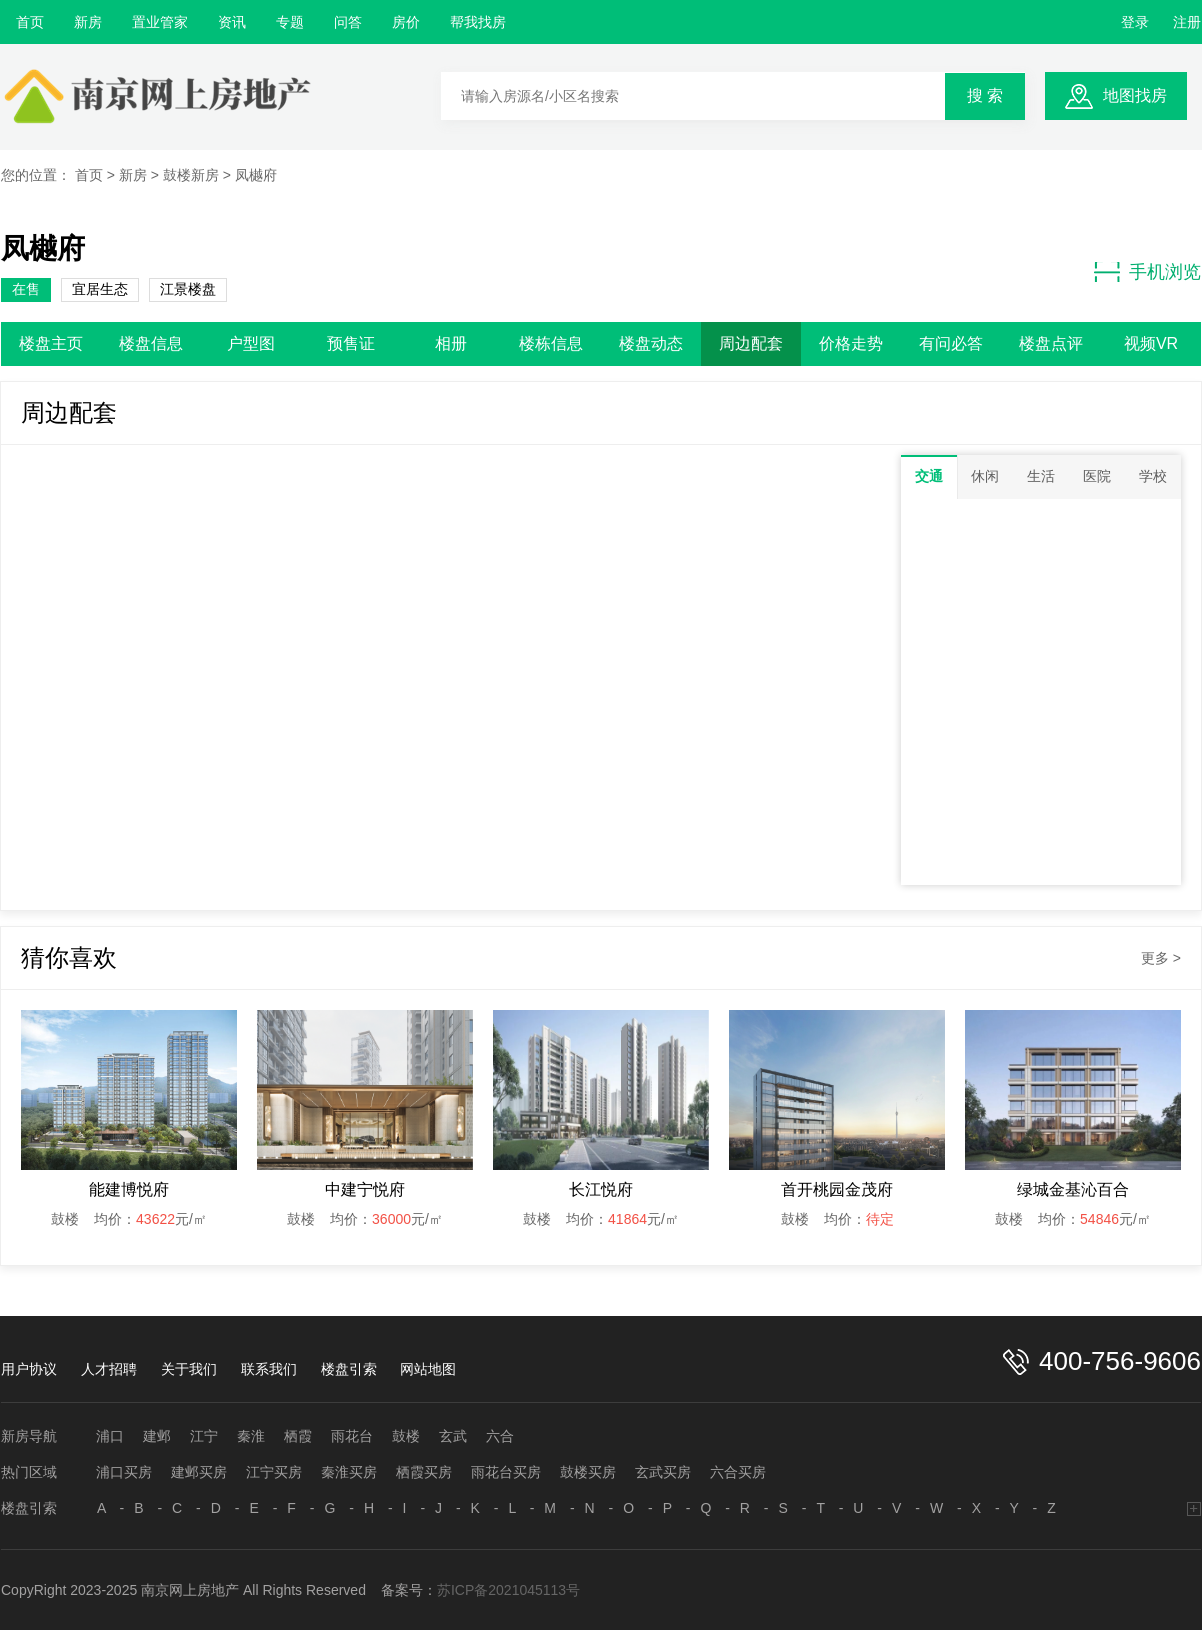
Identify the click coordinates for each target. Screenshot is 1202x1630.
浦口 (110, 1436)
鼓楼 (406, 1436)
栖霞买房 (424, 1472)
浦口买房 (124, 1472)
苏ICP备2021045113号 (508, 1590)
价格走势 (851, 343)
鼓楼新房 (191, 175)
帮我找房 (478, 22)
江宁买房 (274, 1472)
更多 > (1161, 958)
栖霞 (298, 1436)
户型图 (251, 343)
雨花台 (352, 1436)
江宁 (204, 1436)
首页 (30, 22)
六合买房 (738, 1472)
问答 (348, 22)
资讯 (232, 22)
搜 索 (985, 95)
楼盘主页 (51, 343)
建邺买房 (199, 1472)
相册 (451, 343)
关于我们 (189, 1369)
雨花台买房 (506, 1472)
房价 (406, 22)
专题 (290, 22)
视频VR (1151, 343)
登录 (1135, 22)
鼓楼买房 (588, 1472)
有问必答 (951, 343)
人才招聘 (109, 1369)
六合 (500, 1436)
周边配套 (751, 343)
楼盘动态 (651, 343)
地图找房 (1135, 95)
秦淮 (251, 1436)
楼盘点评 (1051, 343)
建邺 (157, 1436)
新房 (88, 22)
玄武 (453, 1436)
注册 (1187, 22)
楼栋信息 (551, 343)
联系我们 (269, 1369)
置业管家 (160, 22)
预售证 (351, 343)
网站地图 (428, 1369)
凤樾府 (256, 175)
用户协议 (29, 1369)
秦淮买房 (349, 1472)
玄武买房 (663, 1472)
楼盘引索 (349, 1369)
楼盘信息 (151, 343)
